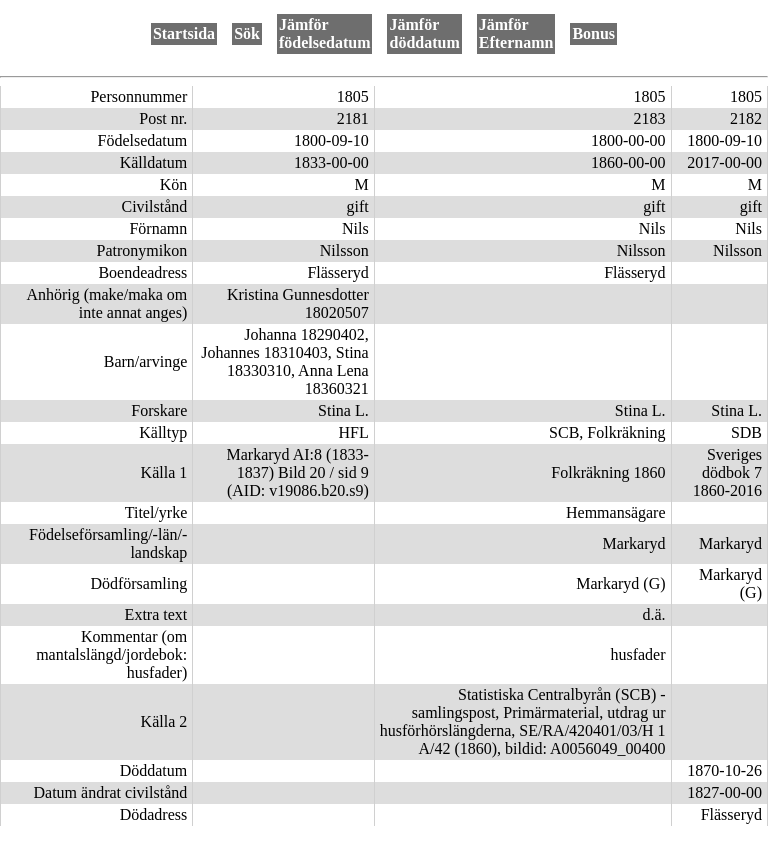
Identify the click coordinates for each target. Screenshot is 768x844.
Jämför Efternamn (516, 33)
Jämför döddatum (424, 33)
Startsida (184, 33)
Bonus (593, 33)
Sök (247, 33)
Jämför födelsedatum (325, 33)
